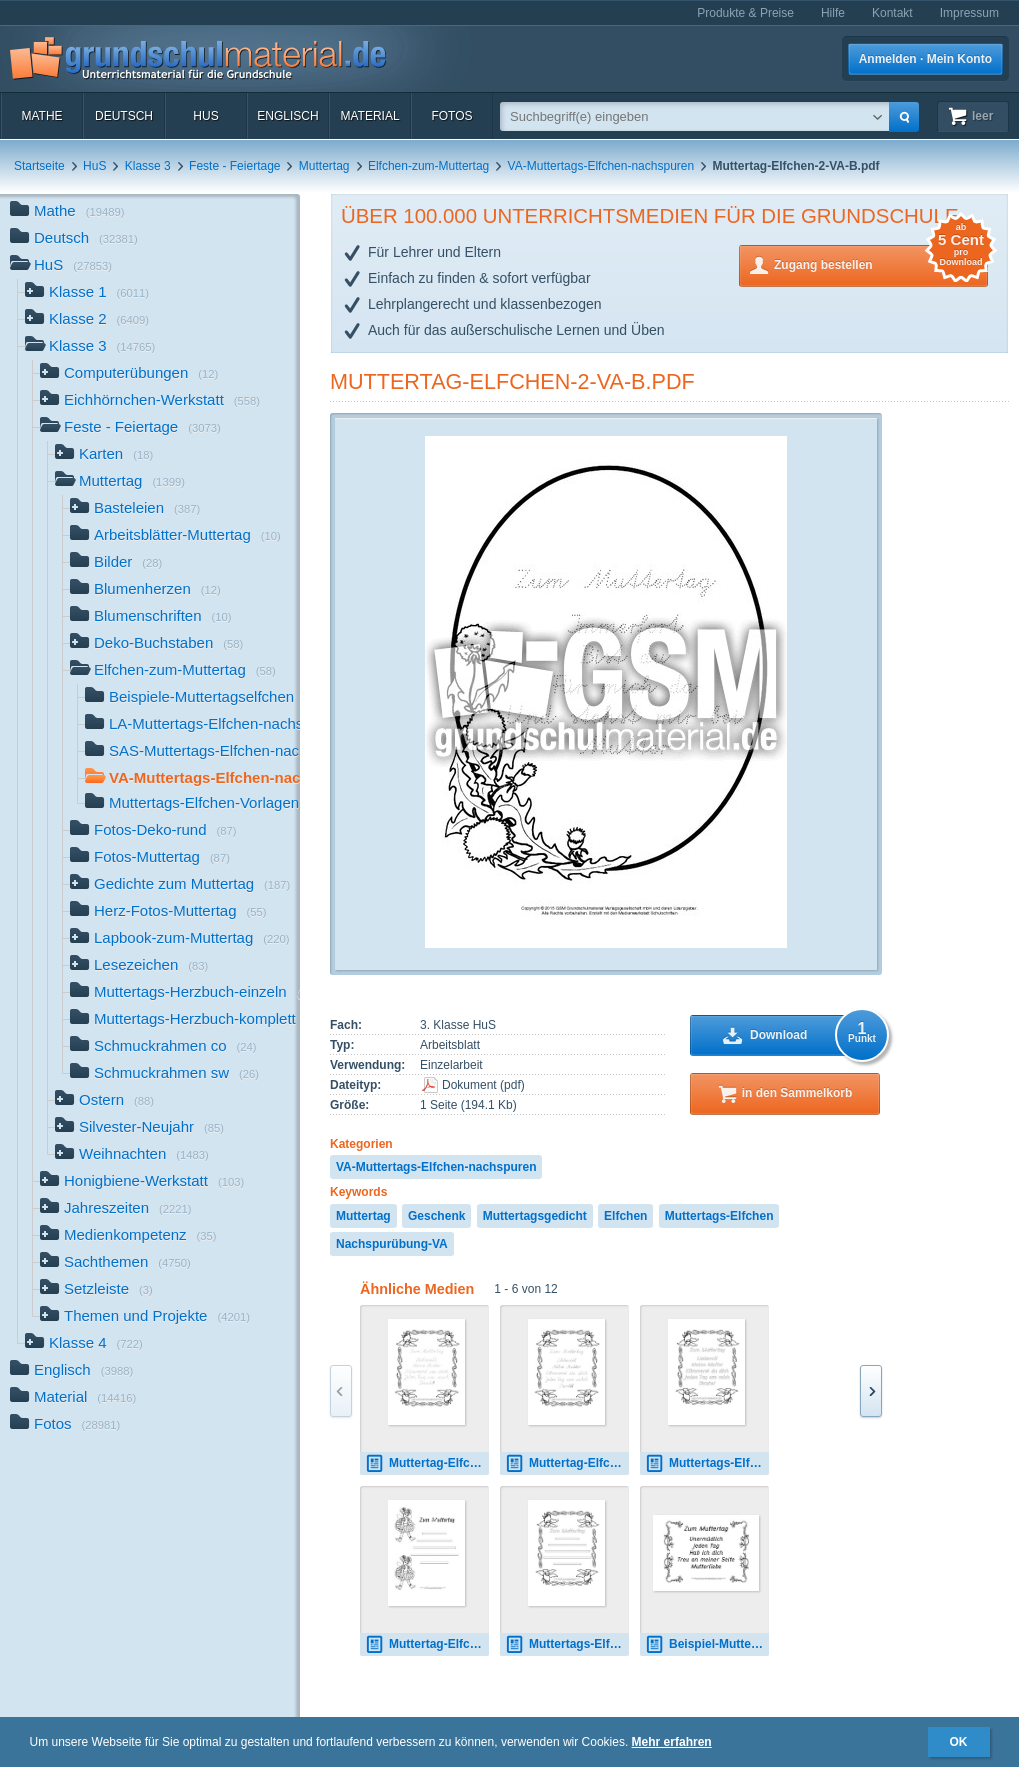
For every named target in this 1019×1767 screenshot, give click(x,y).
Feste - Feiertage (234, 166)
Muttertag (324, 166)
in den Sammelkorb (797, 1093)
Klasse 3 (148, 166)
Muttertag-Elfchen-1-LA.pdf (427, 1463)
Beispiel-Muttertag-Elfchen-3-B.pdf (707, 1644)
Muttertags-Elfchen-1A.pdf (707, 1463)
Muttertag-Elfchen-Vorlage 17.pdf (427, 1644)
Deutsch (124, 116)
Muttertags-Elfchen (719, 1216)
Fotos (451, 116)
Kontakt (892, 13)
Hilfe (833, 13)
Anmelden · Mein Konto (925, 59)
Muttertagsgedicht (535, 1216)
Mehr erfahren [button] (672, 1742)
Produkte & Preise (745, 13)
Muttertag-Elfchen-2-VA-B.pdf (512, 381)
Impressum (969, 13)
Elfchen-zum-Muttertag (428, 166)
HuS (205, 116)
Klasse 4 (84, 1344)
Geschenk (436, 1216)
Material (369, 116)
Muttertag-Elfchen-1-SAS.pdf (567, 1463)
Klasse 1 (87, 293)
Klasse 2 (87, 320)
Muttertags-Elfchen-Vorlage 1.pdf (567, 1644)
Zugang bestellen (881, 263)
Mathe (41, 116)
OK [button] (959, 1742)
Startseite (39, 166)
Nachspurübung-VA (392, 1244)
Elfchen (625, 1216)
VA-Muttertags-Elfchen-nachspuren (601, 166)
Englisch (287, 116)
